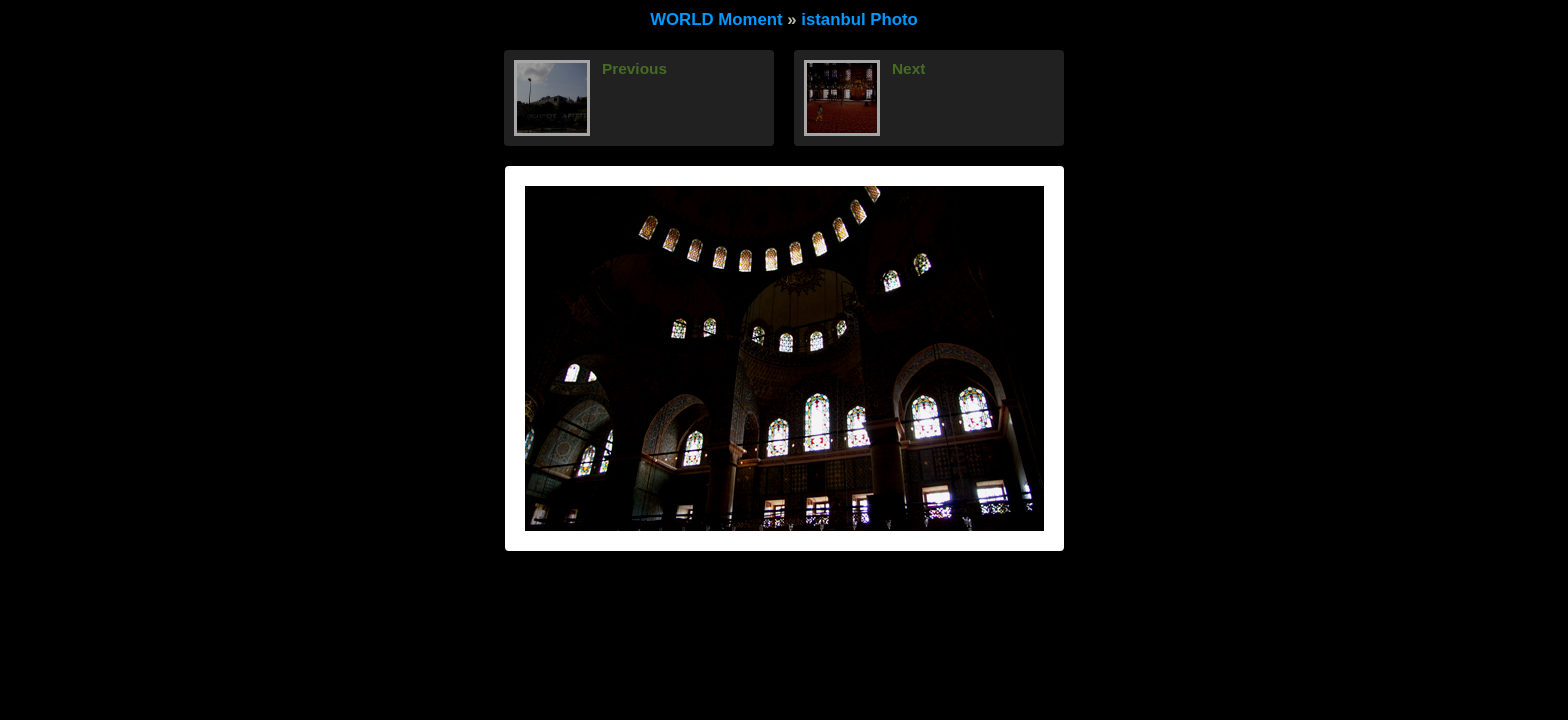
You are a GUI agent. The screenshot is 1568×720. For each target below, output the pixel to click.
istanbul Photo (859, 19)
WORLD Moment (716, 19)
